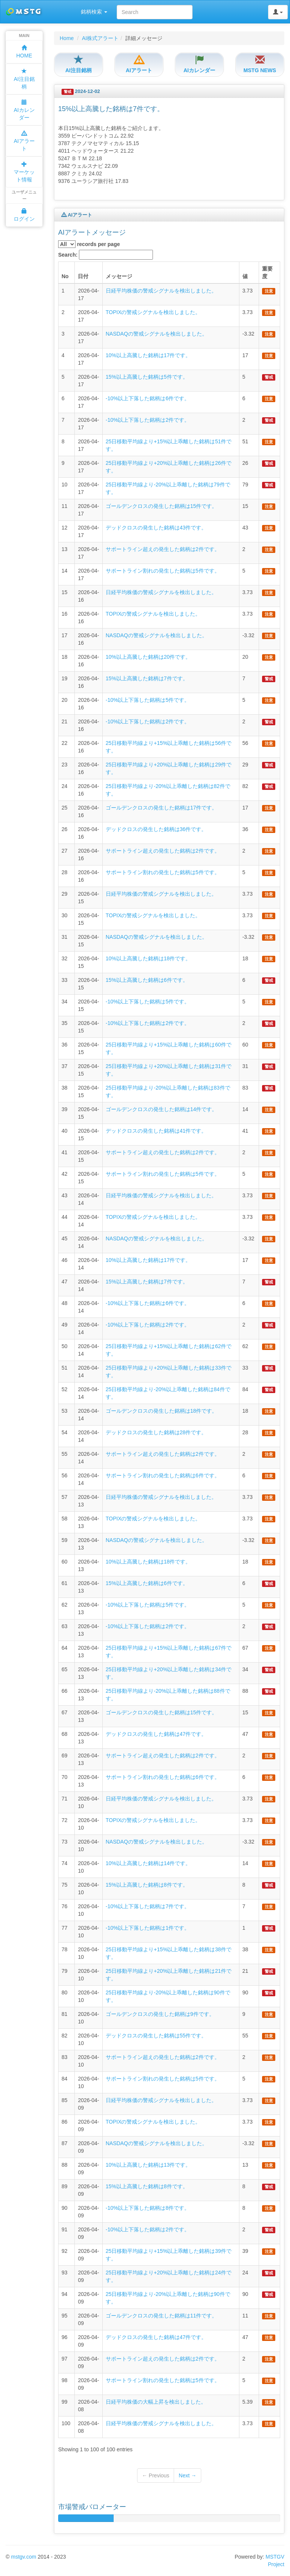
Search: (105, 255)
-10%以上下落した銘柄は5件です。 (148, 700)
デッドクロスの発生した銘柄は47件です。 (156, 1734)
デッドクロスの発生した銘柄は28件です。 (156, 1432)
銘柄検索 (94, 12)
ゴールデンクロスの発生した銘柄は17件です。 (162, 808)
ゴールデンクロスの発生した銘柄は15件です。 (162, 506)
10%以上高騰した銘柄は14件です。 (148, 1863)
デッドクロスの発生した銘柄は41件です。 (156, 1131)
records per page (89, 244)
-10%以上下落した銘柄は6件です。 (148, 398)
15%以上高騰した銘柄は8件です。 (147, 1885)
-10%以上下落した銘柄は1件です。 (148, 1928)
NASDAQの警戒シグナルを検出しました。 (156, 334)
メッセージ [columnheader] (119, 276)
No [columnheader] (65, 276)
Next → (187, 2475)
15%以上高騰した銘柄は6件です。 (147, 980)
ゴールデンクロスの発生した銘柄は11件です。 (162, 2316)
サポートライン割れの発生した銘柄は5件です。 (163, 571)
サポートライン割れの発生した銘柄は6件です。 (163, 1475)
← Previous (155, 2475)
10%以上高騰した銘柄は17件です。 (148, 355)
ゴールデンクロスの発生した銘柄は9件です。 (160, 2014)
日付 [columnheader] (83, 276)
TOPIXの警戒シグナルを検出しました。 (153, 312)
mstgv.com (23, 2557)
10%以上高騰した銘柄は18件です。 (148, 958)
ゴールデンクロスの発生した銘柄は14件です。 (162, 1109)
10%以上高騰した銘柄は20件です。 (148, 657)
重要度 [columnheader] (267, 272)
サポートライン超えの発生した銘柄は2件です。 (163, 549)
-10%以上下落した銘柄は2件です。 (148, 420)
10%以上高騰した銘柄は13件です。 (148, 2165)
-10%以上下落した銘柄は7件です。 (148, 1906)
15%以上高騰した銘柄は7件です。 (147, 678)
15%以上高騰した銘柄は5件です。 (147, 377)
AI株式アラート (100, 38)
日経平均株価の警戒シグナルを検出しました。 (161, 291)
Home (67, 38)
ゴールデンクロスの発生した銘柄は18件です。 (162, 1411)
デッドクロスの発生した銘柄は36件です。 (156, 829)
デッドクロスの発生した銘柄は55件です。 (156, 2036)
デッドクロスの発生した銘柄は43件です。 (156, 528)
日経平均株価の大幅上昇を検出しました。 (156, 2402)
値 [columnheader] (245, 276)
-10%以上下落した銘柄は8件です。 (148, 2208)
